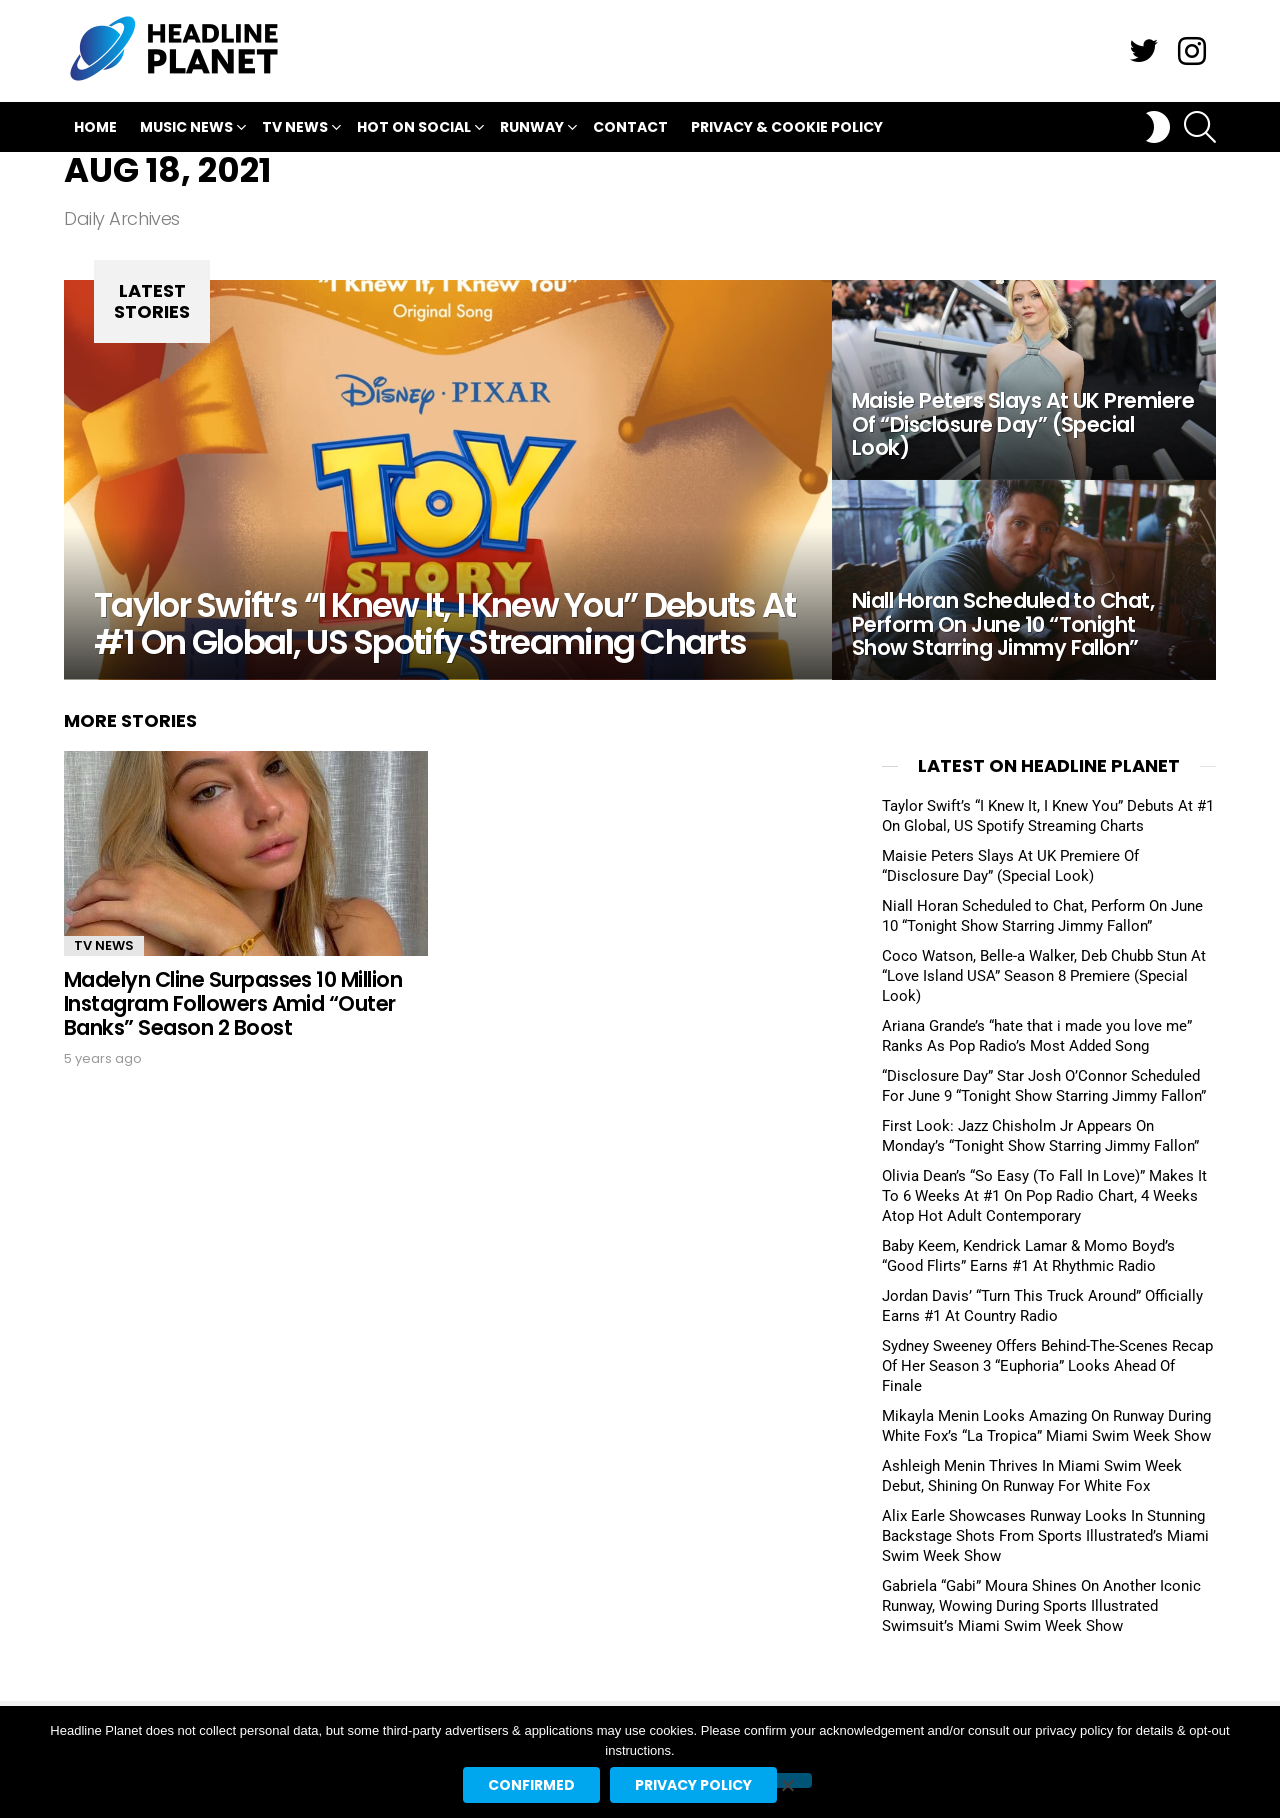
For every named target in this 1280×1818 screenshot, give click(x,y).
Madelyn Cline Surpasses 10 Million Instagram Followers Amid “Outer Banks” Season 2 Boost (233, 1003)
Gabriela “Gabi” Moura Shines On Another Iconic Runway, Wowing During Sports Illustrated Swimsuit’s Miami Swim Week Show (1041, 1606)
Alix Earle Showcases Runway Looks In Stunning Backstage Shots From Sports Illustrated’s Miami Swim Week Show (1045, 1536)
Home (95, 127)
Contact (630, 127)
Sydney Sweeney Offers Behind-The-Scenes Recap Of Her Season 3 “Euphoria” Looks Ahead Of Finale (1047, 1366)
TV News (295, 129)
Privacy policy (693, 1785)
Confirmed (531, 1785)
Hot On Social (414, 129)
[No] (787, 1780)
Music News (186, 129)
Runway (532, 129)
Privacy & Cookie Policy (787, 127)
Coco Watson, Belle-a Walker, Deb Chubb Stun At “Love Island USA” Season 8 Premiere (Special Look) (1044, 976)
